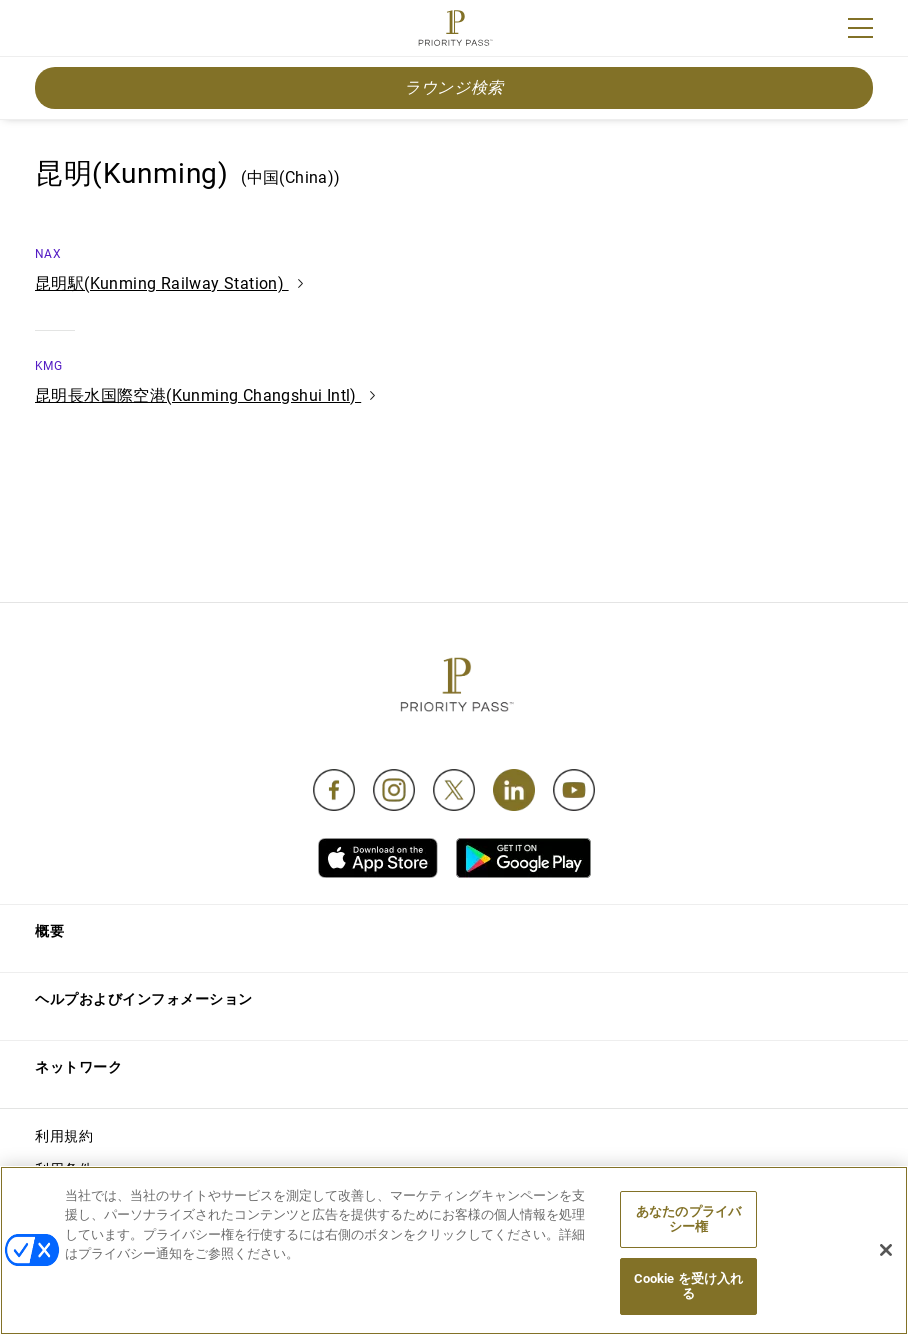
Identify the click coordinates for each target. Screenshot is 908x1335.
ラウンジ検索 (454, 87)
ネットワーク (78, 1067)
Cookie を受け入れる (689, 1286)
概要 (49, 931)
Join (48, 31)
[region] (454, 1250)
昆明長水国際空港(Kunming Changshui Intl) (205, 395)
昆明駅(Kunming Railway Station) (169, 283)
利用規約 (64, 1136)
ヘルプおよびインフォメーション (144, 999)
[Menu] (860, 28)
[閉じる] (886, 1250)
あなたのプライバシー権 (688, 1219)
